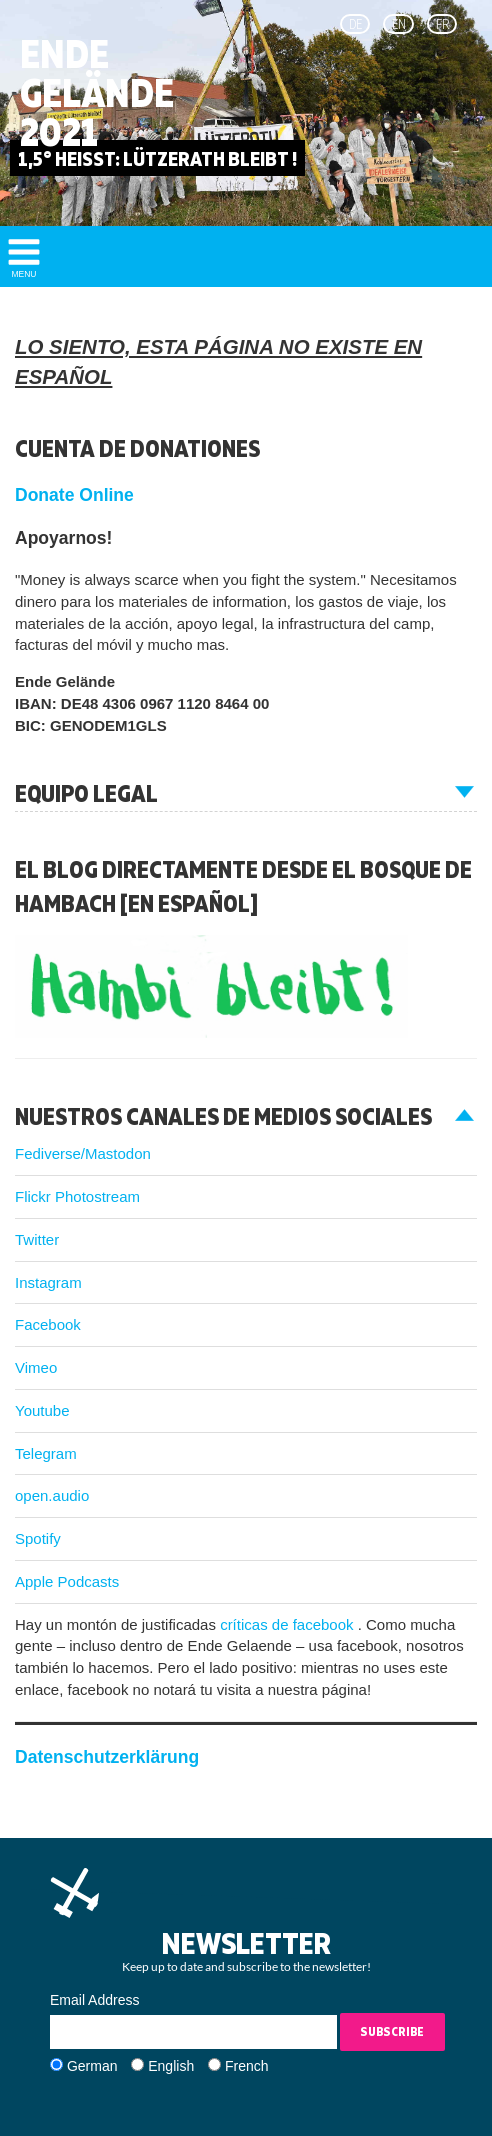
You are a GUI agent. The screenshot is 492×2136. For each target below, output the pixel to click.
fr (442, 24)
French (247, 2066)
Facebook (48, 1324)
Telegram (46, 1453)
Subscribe (392, 2031)
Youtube (42, 1410)
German (92, 2066)
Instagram (48, 1282)
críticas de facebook (289, 1624)
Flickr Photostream (77, 1196)
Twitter (37, 1239)
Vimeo (36, 1367)
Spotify (38, 1538)
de (355, 24)
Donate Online (74, 495)
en (399, 24)
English (171, 2066)
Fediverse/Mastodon (83, 1153)
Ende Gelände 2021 (97, 93)
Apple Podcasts (67, 1581)
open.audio (52, 1495)
